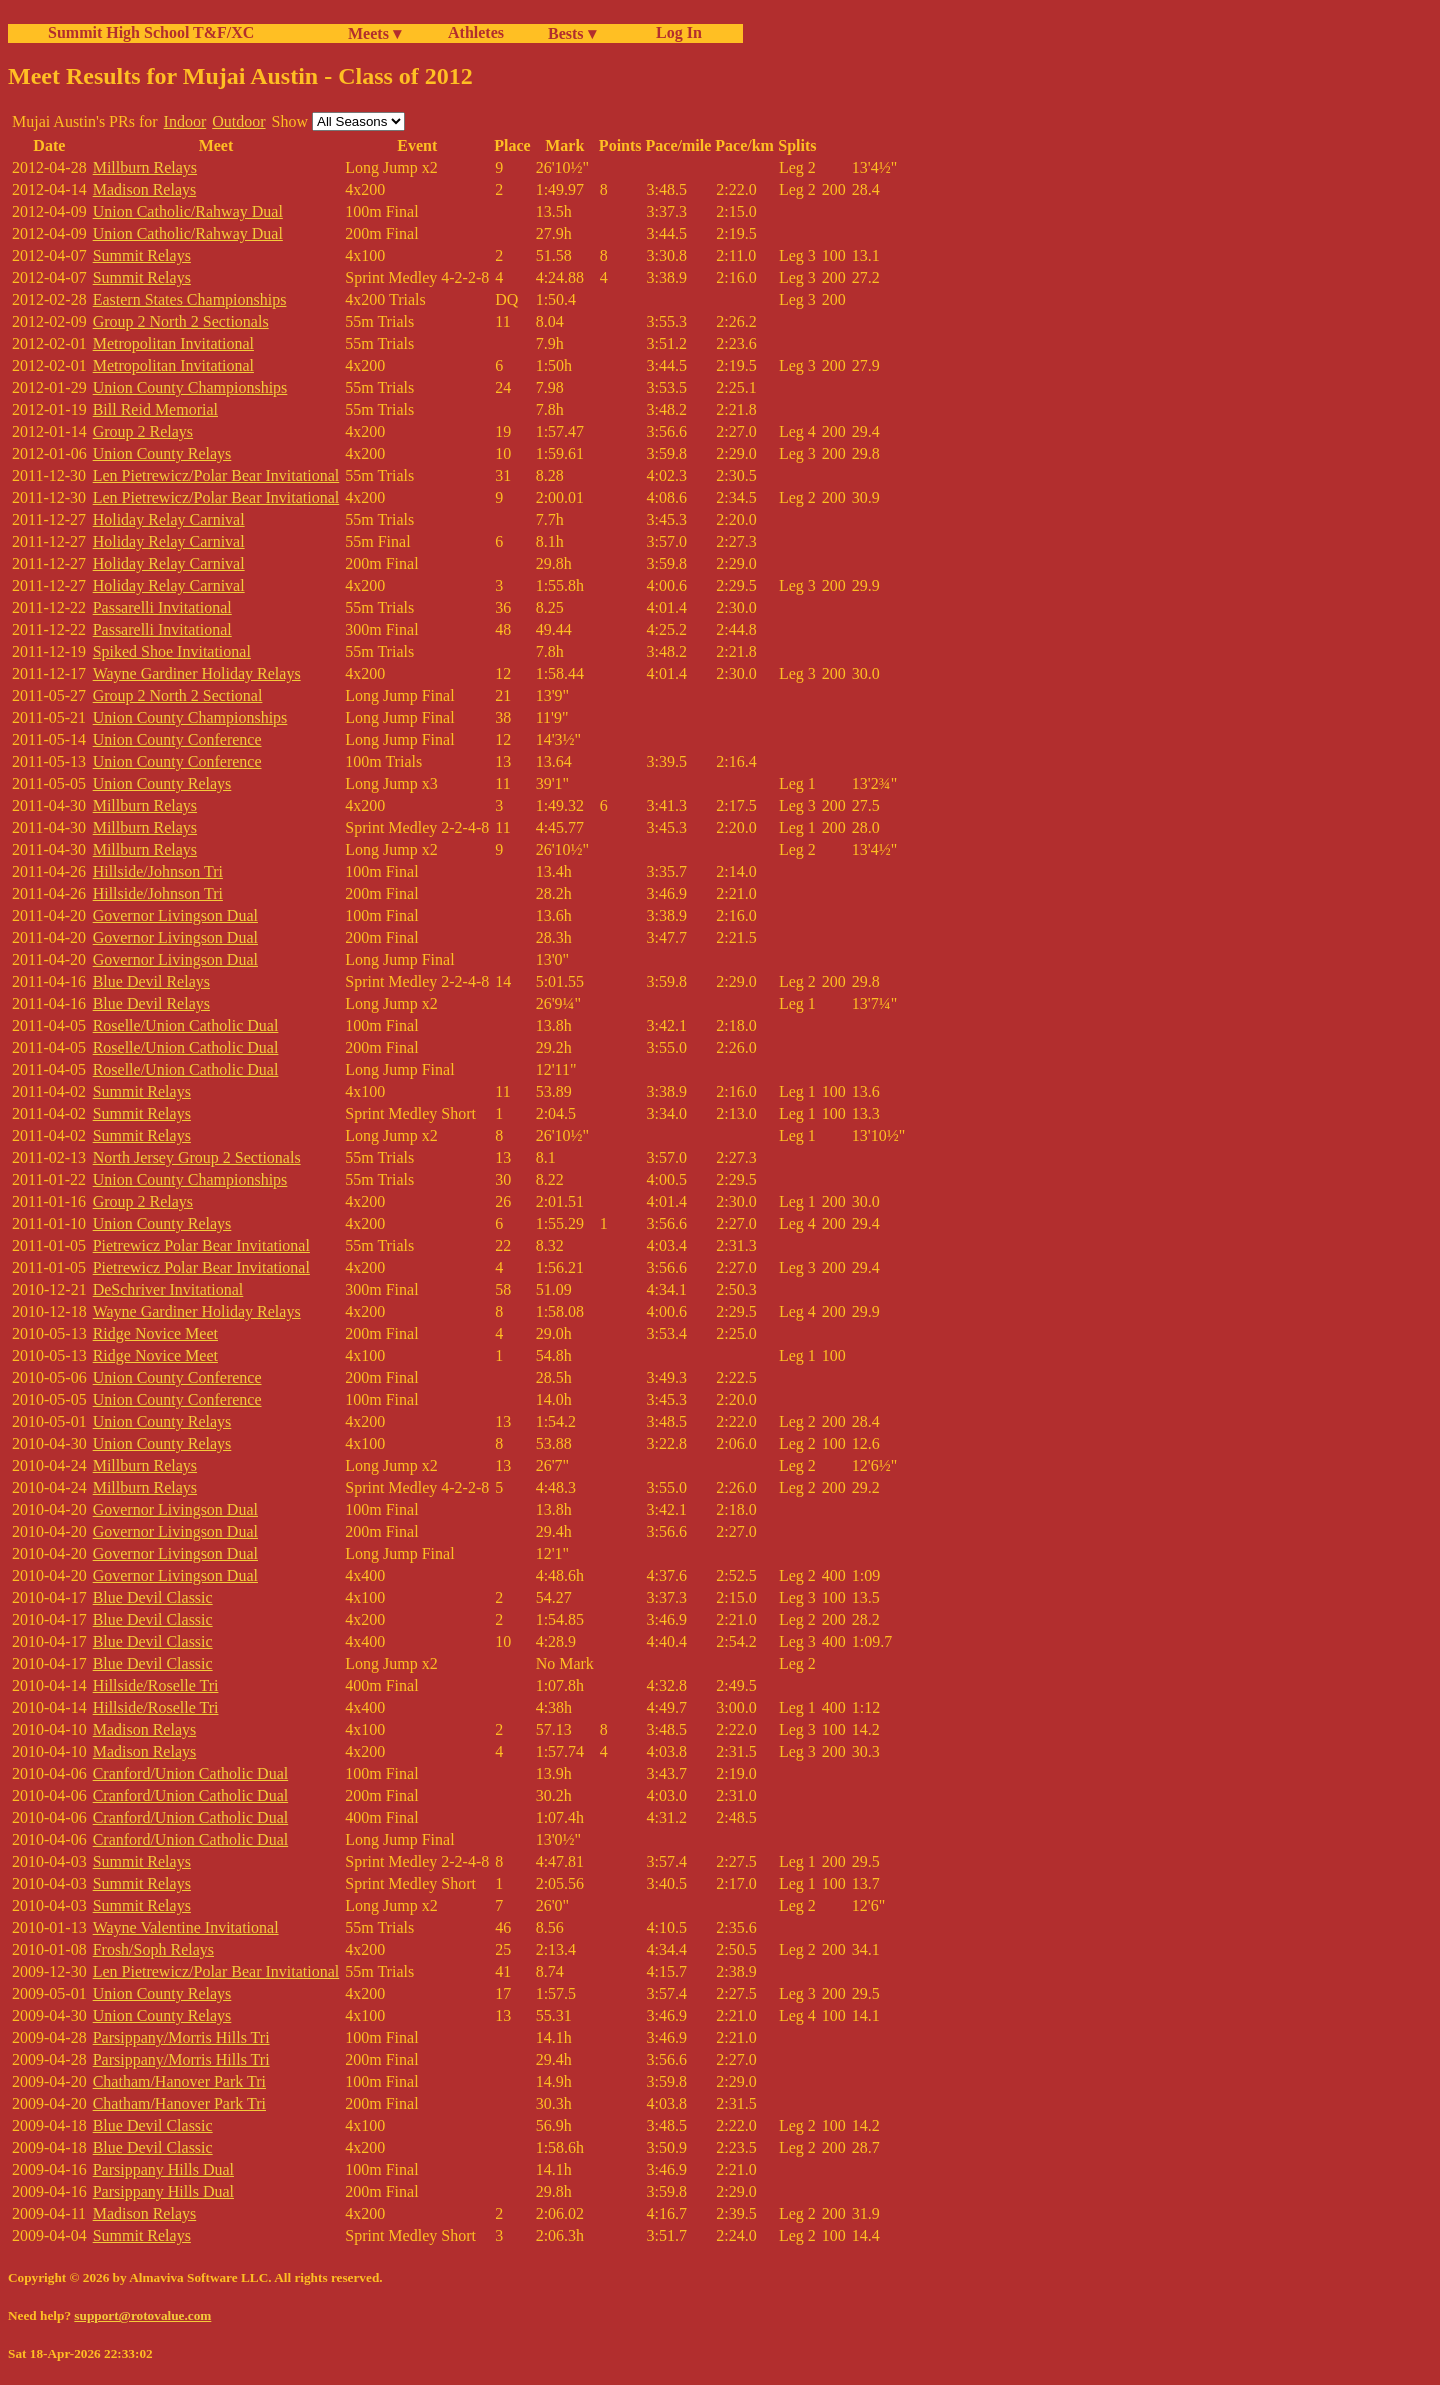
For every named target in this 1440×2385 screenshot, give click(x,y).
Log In (675, 32)
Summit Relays (142, 255)
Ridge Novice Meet (155, 1333)
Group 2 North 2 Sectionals (181, 321)
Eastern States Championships (190, 299)
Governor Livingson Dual (175, 915)
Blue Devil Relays (151, 981)
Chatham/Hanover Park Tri (179, 2081)
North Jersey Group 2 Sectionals (197, 1157)
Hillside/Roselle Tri (156, 1685)
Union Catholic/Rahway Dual (188, 211)
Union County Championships (190, 387)
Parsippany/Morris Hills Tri (181, 2037)
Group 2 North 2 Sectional (178, 695)
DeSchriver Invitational (168, 1289)
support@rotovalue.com (142, 2315)
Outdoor (238, 121)
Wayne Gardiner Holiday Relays (197, 673)
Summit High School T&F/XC (151, 32)
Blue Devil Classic (153, 1597)
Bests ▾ (572, 33)
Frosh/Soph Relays (153, 1949)
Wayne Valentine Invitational (186, 1927)
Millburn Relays (145, 167)
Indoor (185, 121)
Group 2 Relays (143, 431)
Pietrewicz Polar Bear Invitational (201, 1245)
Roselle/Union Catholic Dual (186, 1025)
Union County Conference (177, 739)
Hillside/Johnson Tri (158, 871)
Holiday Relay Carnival (169, 519)
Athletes (476, 32)
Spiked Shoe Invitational (172, 651)
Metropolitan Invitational (173, 343)
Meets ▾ (374, 33)
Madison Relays (145, 189)
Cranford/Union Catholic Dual (191, 1773)
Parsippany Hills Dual (163, 2169)
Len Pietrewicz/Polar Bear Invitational (216, 475)
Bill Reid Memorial (155, 409)
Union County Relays (162, 453)
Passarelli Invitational (162, 607)
